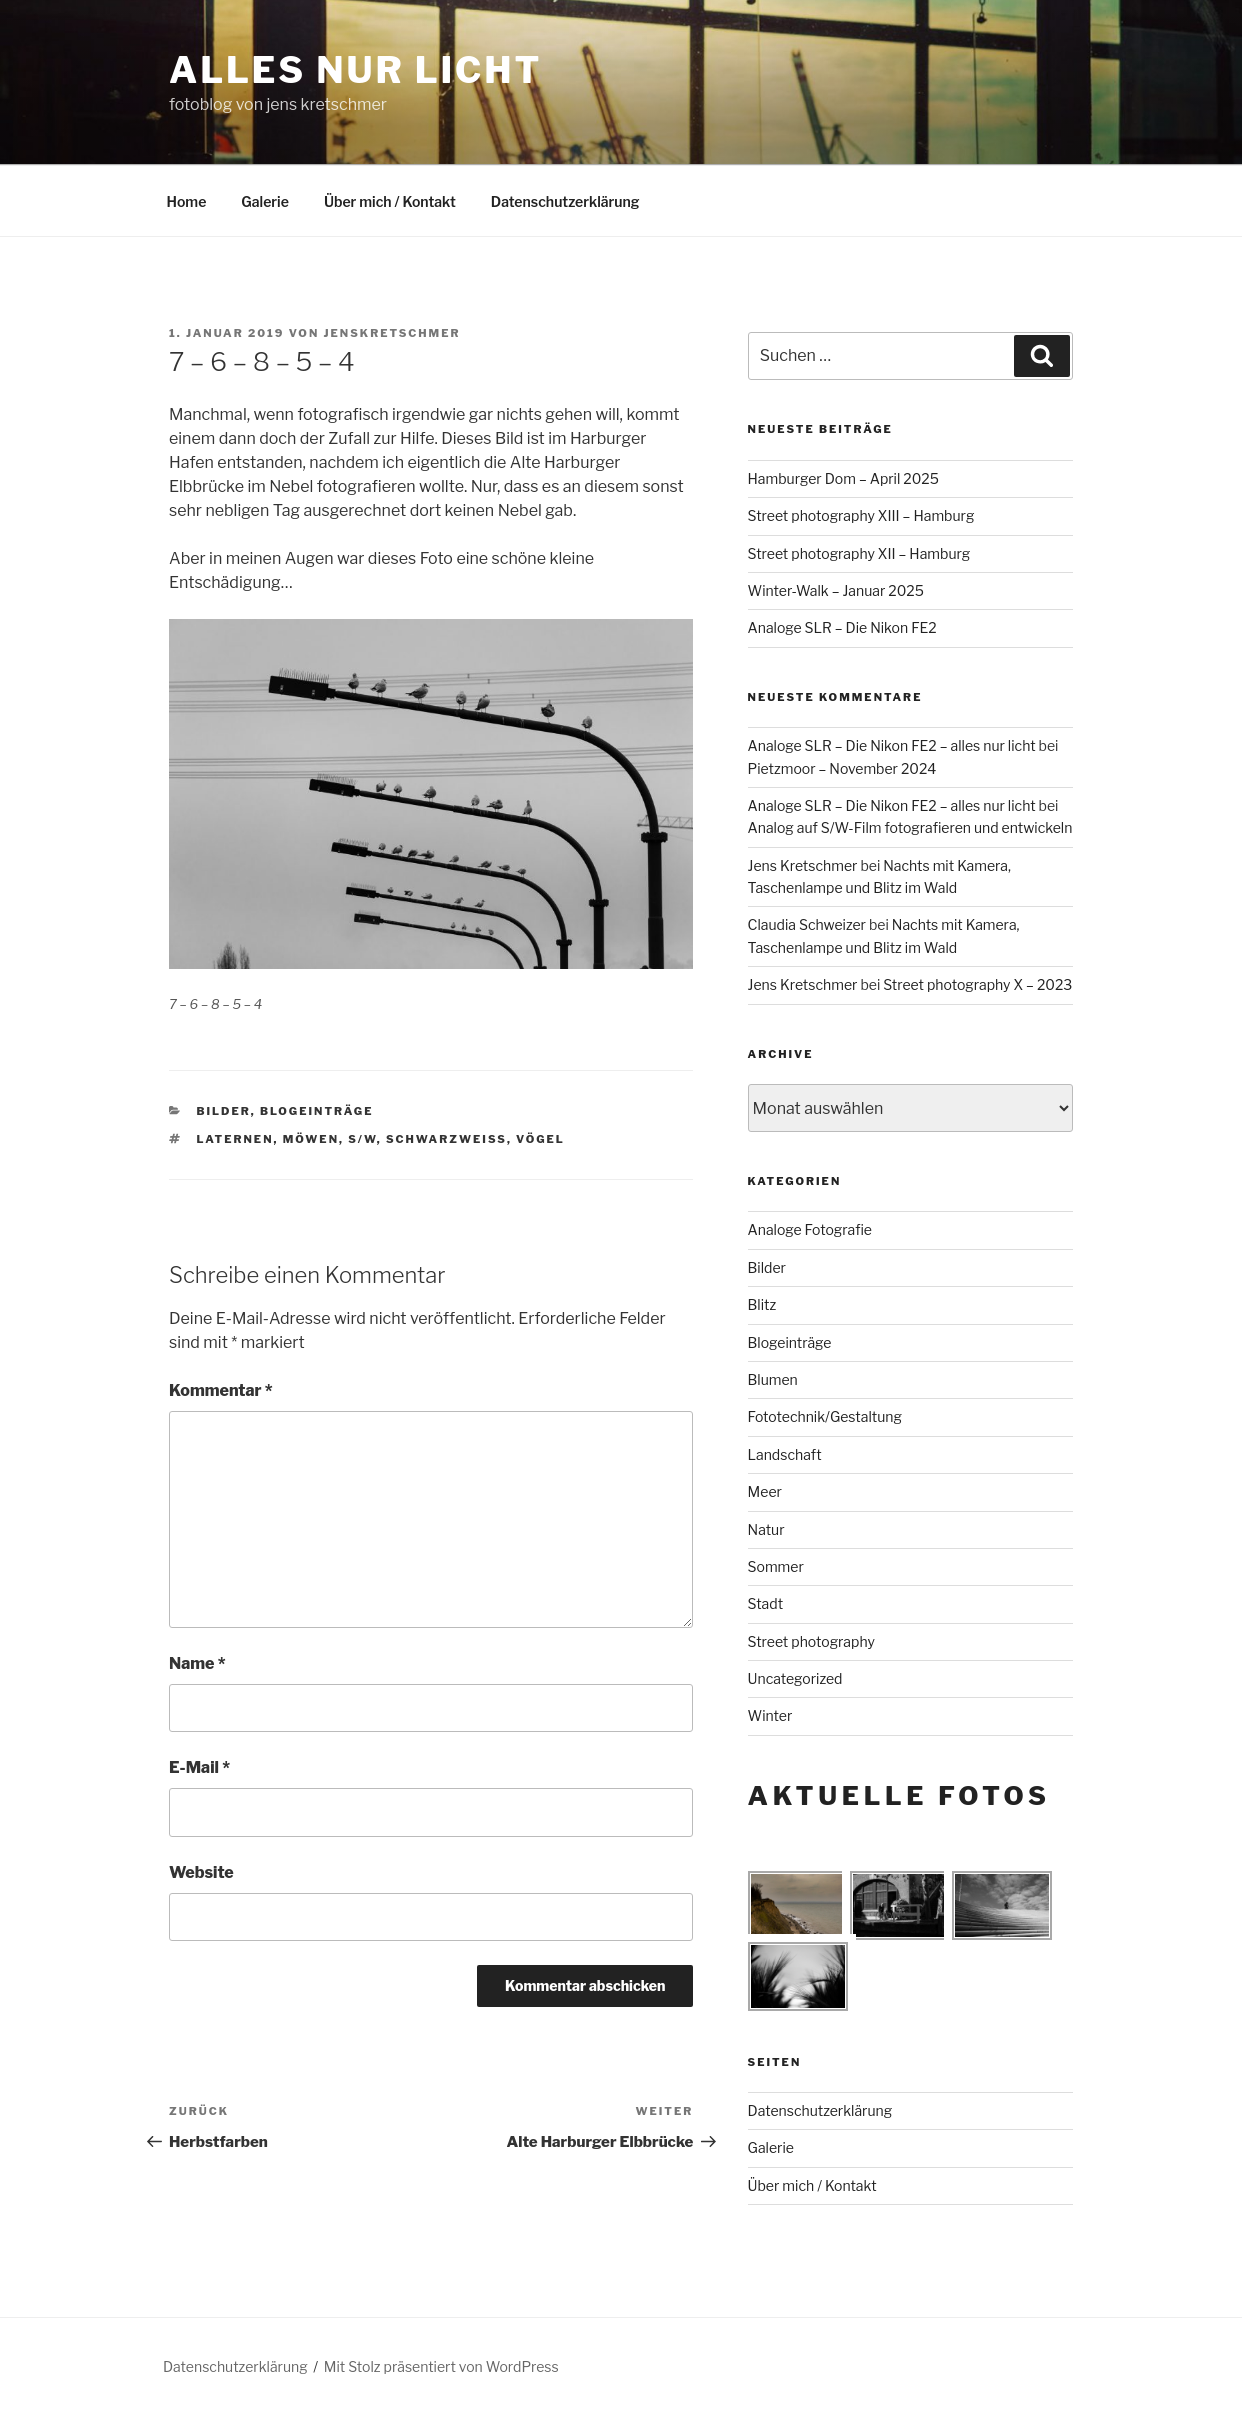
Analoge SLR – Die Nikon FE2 (842, 627)
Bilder (224, 1111)
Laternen (235, 1139)
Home (187, 201)
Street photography (811, 1641)
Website (201, 1872)
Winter (770, 1715)
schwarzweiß (446, 1139)
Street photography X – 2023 (977, 984)
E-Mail (199, 1767)
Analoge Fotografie (810, 1229)
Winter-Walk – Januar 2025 (836, 590)
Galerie (265, 201)
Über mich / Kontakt (390, 201)
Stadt (766, 1603)
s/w (362, 1139)
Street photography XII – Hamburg (859, 553)
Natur (766, 1529)
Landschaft (785, 1454)
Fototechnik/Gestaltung (825, 1416)
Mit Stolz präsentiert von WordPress (441, 2366)
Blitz (762, 1304)
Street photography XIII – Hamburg (861, 515)
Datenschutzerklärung (565, 201)
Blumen (773, 1379)
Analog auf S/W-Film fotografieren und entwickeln (910, 827)
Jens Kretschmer (803, 865)
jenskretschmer (392, 333)
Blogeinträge (317, 1111)
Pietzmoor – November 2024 (842, 768)
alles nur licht (355, 70)
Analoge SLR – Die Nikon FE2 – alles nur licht (892, 745)
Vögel (540, 1139)
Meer (765, 1491)
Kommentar (221, 1390)
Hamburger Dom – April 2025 (843, 478)
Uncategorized (795, 1678)
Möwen (311, 1139)
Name (197, 1663)
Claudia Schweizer (807, 924)
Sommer (776, 1566)
